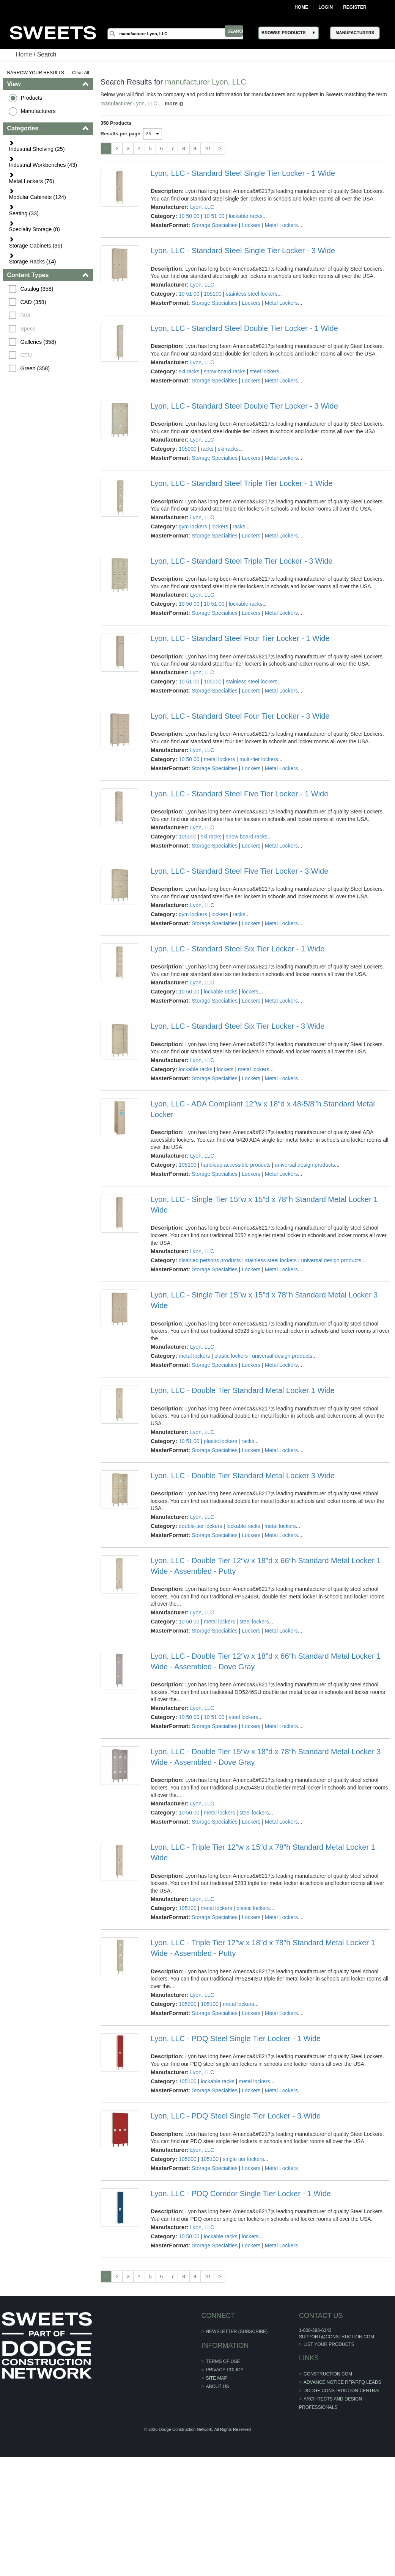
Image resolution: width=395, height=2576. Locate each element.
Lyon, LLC (202, 207)
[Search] (181, 33)
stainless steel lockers (252, 294)
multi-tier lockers (258, 759)
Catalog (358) (37, 289)
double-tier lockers (200, 1526)
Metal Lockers (281, 225)
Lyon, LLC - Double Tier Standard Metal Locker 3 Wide (243, 1475)
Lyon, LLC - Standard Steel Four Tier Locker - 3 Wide (240, 716)
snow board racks (225, 371)
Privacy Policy (225, 2369)
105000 (188, 449)
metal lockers (219, 759)
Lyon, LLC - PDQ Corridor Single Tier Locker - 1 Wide (241, 2193)
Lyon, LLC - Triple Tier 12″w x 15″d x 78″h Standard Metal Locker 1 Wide (263, 1852)
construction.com (327, 2374)
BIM (26, 315)
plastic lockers (231, 1356)
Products (32, 98)
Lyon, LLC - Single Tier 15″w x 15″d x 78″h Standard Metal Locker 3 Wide (264, 1300)
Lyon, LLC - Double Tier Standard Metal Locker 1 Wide (243, 1390)
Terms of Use (223, 2361)
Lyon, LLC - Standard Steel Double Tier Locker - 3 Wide (244, 406)
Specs (28, 329)
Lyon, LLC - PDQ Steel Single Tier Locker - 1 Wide (236, 2038)
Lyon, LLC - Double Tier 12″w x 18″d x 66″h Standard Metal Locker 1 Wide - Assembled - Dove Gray (266, 1661)
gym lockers (193, 526)
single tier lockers (243, 2159)
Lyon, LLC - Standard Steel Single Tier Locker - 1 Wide (243, 173)
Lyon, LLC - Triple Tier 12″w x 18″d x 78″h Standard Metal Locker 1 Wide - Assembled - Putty (263, 1947)
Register (354, 7)
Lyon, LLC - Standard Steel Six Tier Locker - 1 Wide (237, 949)
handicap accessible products (236, 1165)
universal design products (305, 1165)
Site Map (216, 2378)
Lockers (251, 225)
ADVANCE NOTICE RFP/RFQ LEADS (342, 2382)
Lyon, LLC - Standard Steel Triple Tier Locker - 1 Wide (241, 483)
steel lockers (265, 371)
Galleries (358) (39, 342)
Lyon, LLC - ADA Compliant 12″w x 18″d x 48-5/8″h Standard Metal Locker (263, 1109)
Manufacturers (38, 111)
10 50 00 (189, 216)
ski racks (189, 371)
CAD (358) (34, 302)
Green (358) (35, 368)
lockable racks (246, 216)
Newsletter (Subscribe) (237, 2331)
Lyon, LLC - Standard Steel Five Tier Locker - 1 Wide (239, 794)
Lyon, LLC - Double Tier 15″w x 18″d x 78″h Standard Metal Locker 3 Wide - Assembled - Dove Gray (266, 1756)
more (171, 103)
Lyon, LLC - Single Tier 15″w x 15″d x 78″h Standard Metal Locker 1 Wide (264, 1204)
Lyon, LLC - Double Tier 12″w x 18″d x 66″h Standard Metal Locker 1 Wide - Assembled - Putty (266, 1565)
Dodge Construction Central (341, 2390)
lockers (220, 526)
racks (207, 449)
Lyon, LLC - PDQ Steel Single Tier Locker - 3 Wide (236, 2116)
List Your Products (328, 2344)
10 (207, 148)
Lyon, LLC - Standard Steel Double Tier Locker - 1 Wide (244, 328)
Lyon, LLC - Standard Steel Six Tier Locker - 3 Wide (237, 1026)
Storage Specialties (215, 225)
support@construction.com (335, 2336)
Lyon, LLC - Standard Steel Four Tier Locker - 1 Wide (240, 638)
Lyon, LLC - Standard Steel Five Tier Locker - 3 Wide (239, 871)
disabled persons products (210, 1260)
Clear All (81, 72)
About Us (217, 2386)
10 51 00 (214, 216)
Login (325, 7)
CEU (26, 355)
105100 (213, 294)
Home (301, 7)
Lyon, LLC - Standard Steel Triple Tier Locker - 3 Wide (241, 561)
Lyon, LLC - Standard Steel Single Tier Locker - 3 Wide (243, 250)
